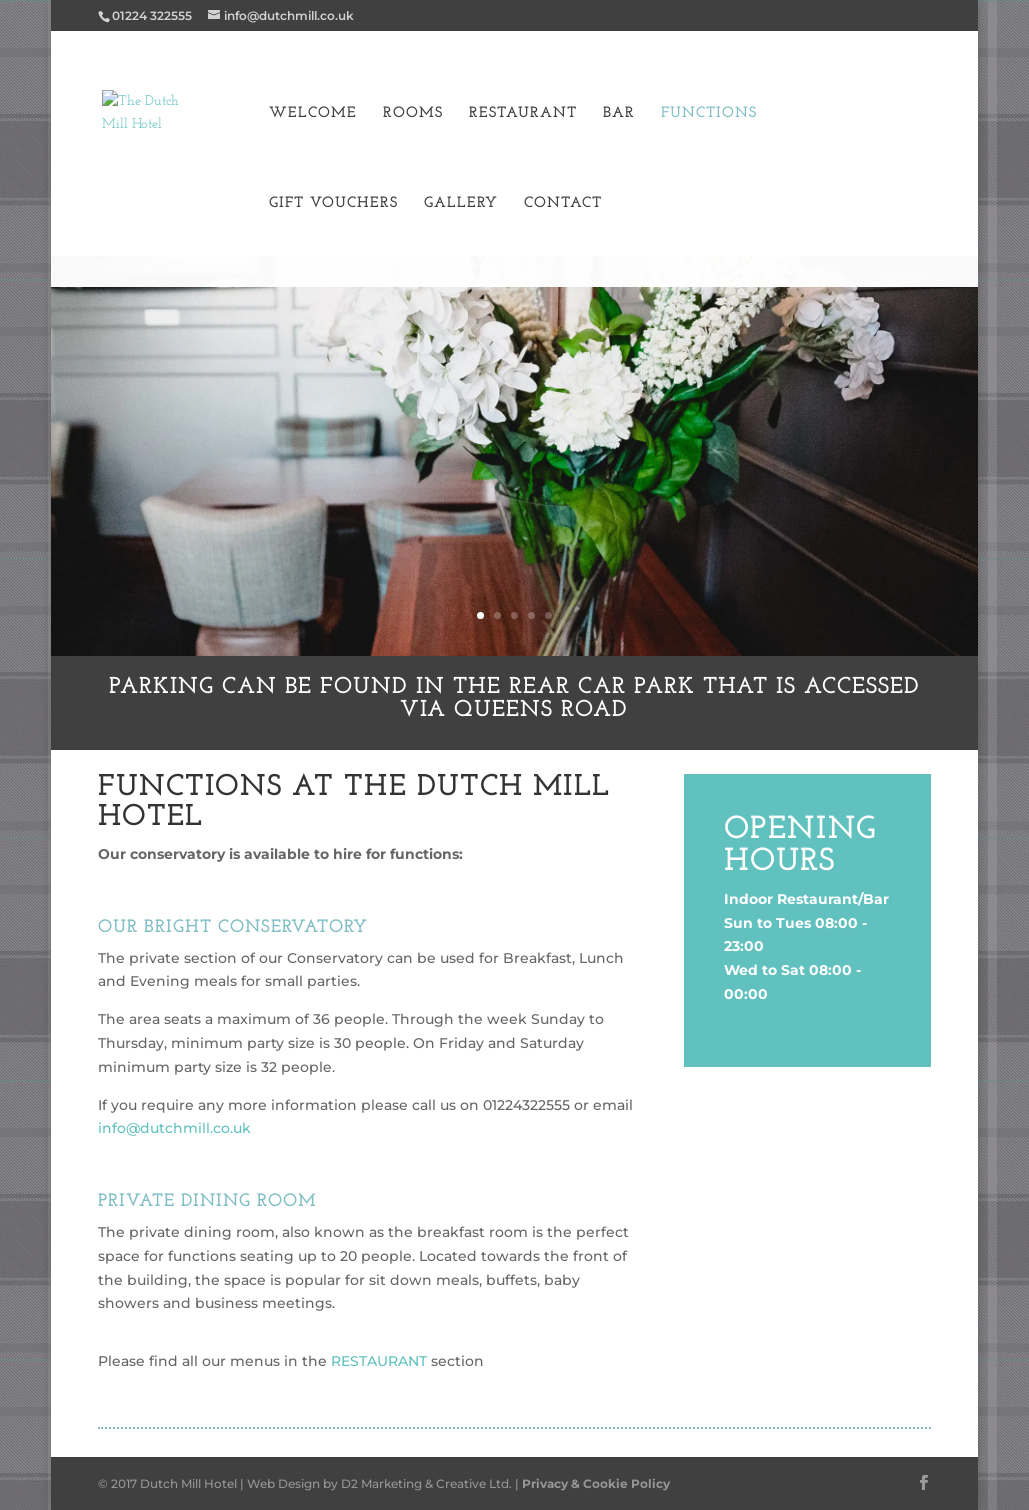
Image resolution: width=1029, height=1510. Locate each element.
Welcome (313, 114)
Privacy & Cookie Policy (596, 1483)
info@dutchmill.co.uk (174, 1128)
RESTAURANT (377, 1361)
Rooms (413, 114)
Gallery (461, 204)
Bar (619, 114)
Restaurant (523, 114)
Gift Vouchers (333, 204)
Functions (709, 114)
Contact (563, 204)
